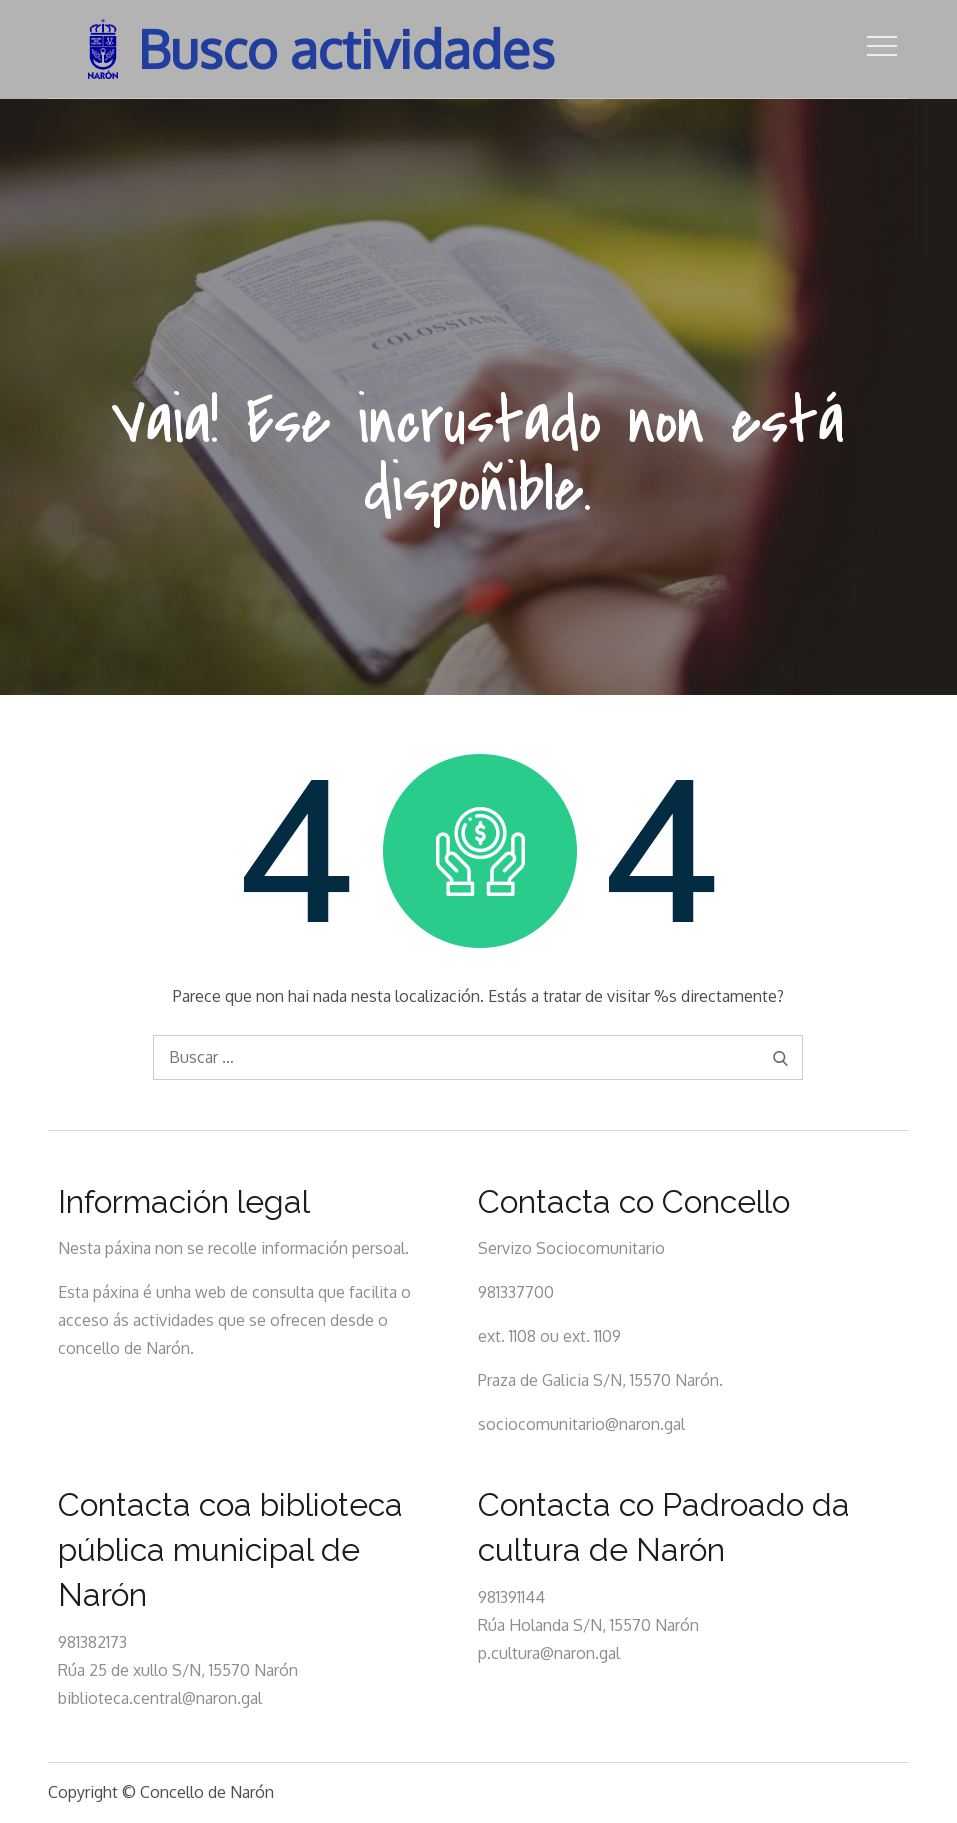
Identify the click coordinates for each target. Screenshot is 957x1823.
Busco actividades (346, 48)
